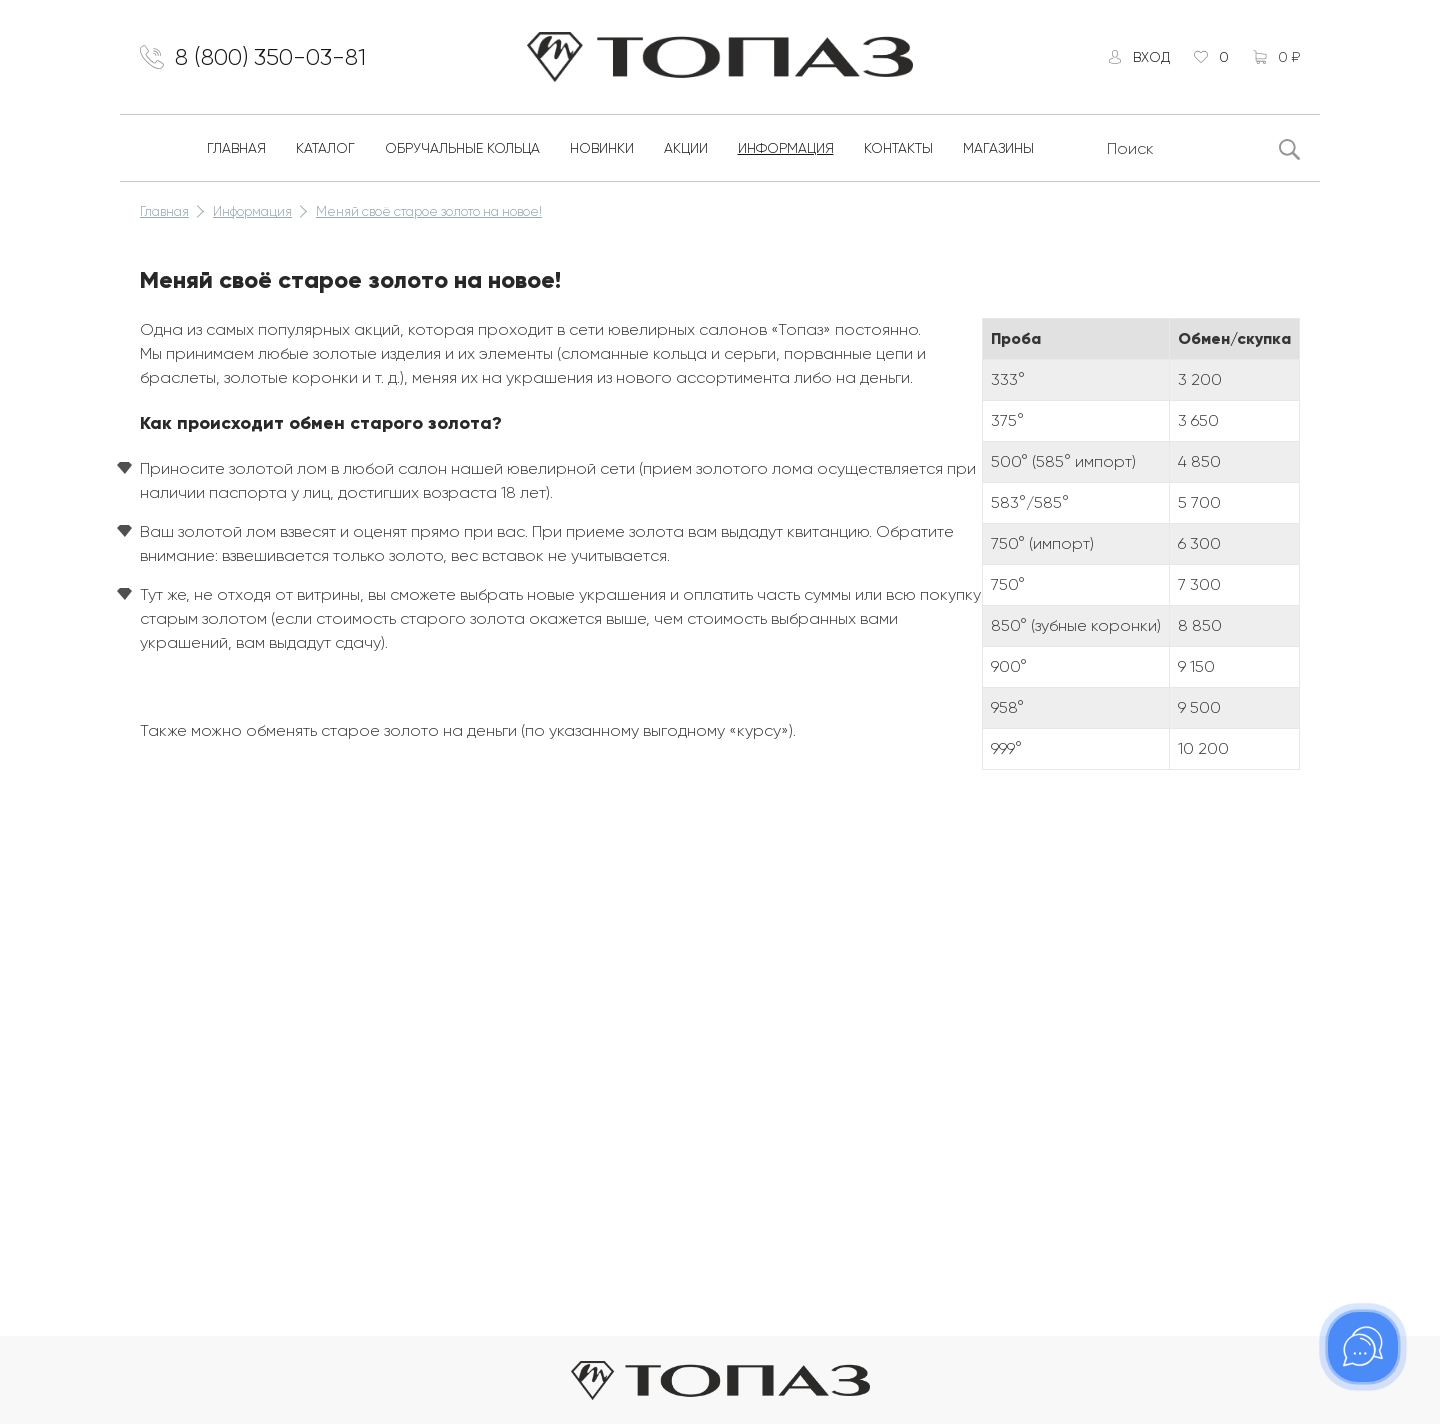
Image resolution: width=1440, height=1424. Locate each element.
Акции (686, 148)
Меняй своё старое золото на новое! (429, 211)
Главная (236, 148)
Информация (786, 148)
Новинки (602, 148)
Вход (1151, 57)
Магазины (998, 148)
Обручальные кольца (462, 148)
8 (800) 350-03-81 (270, 57)
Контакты (898, 148)
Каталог (325, 148)
